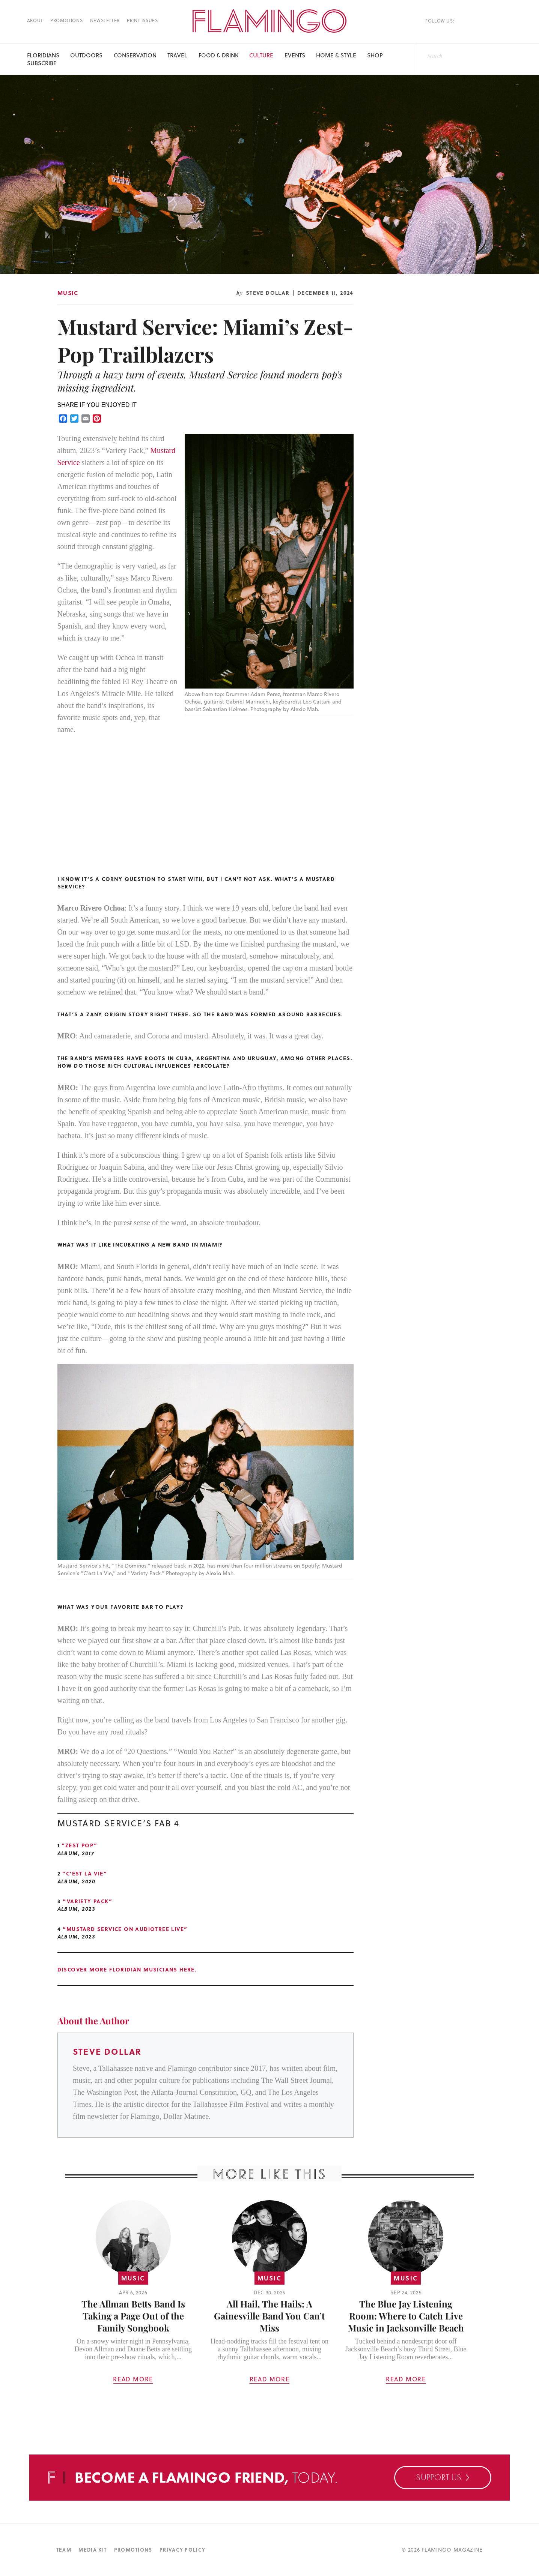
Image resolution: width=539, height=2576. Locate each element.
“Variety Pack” (87, 1901)
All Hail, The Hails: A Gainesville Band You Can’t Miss (269, 2316)
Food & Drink (218, 55)
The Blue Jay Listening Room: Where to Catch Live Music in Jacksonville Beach (406, 2316)
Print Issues (142, 20)
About (35, 20)
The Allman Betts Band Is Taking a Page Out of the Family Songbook (133, 2316)
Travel (177, 55)
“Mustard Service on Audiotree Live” (125, 1928)
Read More (133, 2379)
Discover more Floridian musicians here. (127, 1969)
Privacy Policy (182, 2549)
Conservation (135, 55)
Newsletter (105, 20)
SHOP (375, 55)
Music (67, 293)
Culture (261, 55)
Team (63, 2549)
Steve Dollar (268, 292)
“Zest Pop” (79, 1845)
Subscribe (42, 63)
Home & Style (336, 55)
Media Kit (92, 2549)
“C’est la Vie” (84, 1873)
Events (295, 55)
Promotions (66, 20)
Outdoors (86, 55)
